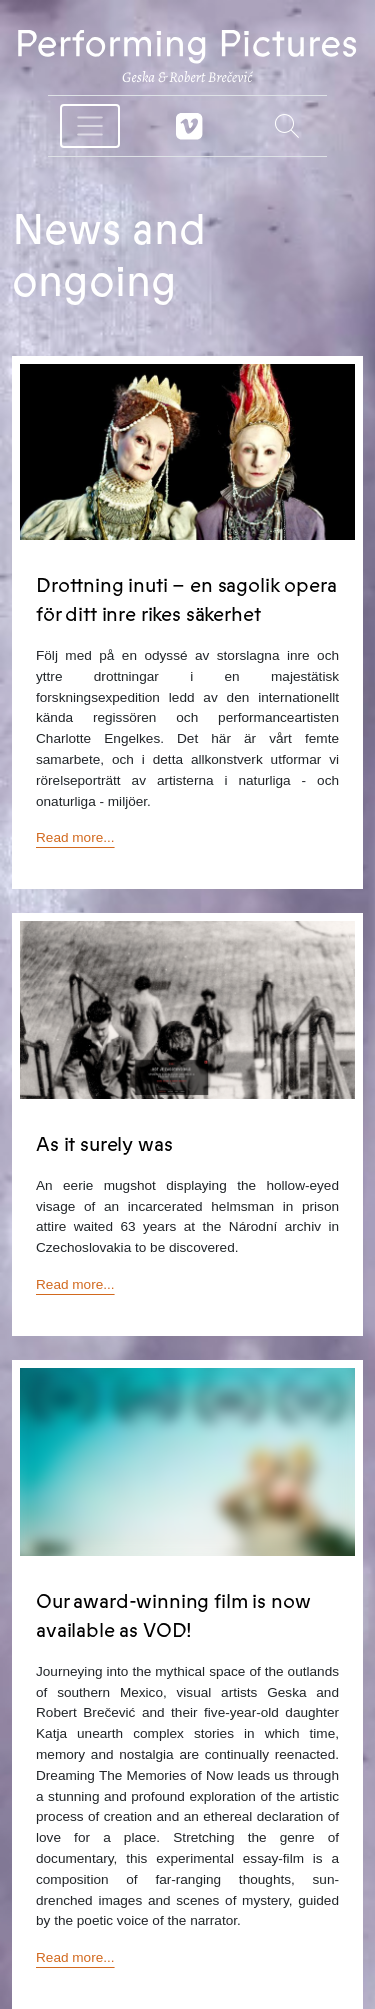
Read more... (75, 837)
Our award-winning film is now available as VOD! (173, 1616)
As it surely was (104, 1144)
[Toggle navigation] (90, 126)
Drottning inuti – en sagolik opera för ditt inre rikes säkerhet (186, 600)
